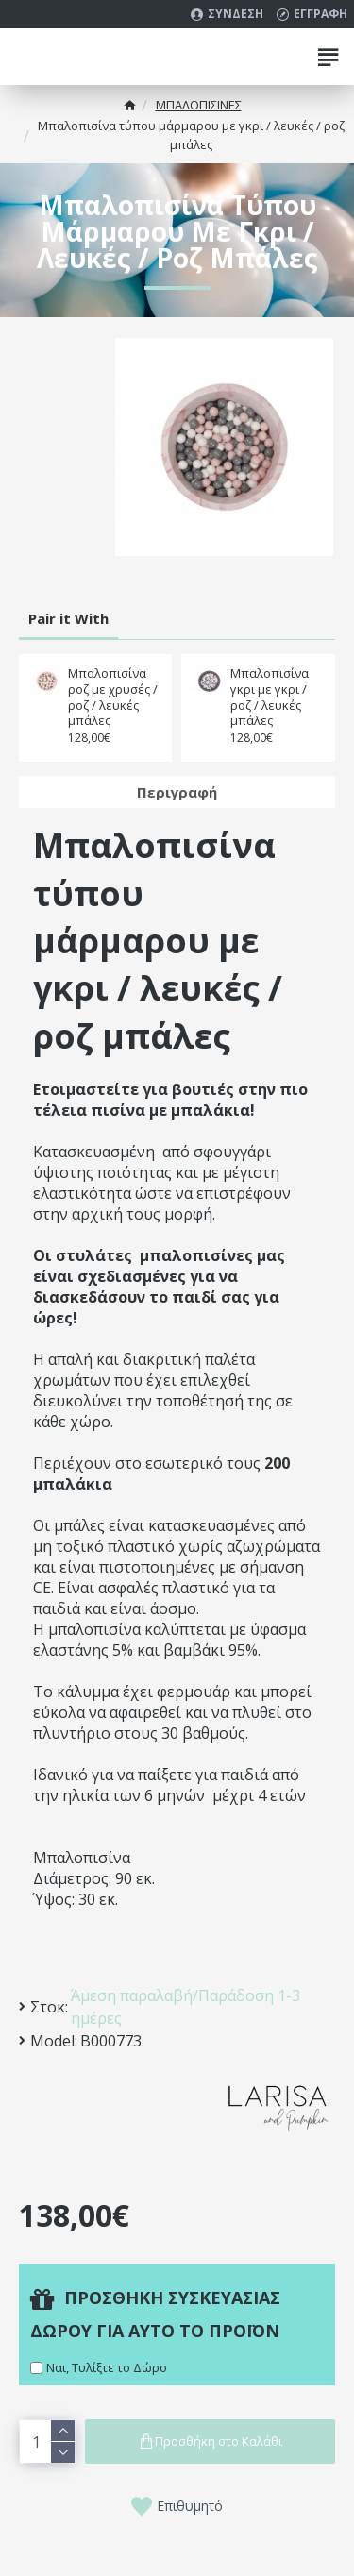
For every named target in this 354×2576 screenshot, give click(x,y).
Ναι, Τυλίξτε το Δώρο (106, 2367)
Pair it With (68, 618)
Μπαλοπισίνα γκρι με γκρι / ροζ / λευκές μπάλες (269, 697)
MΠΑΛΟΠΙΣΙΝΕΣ (199, 104)
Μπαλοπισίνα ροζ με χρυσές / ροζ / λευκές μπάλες (113, 697)
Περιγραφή (177, 792)
